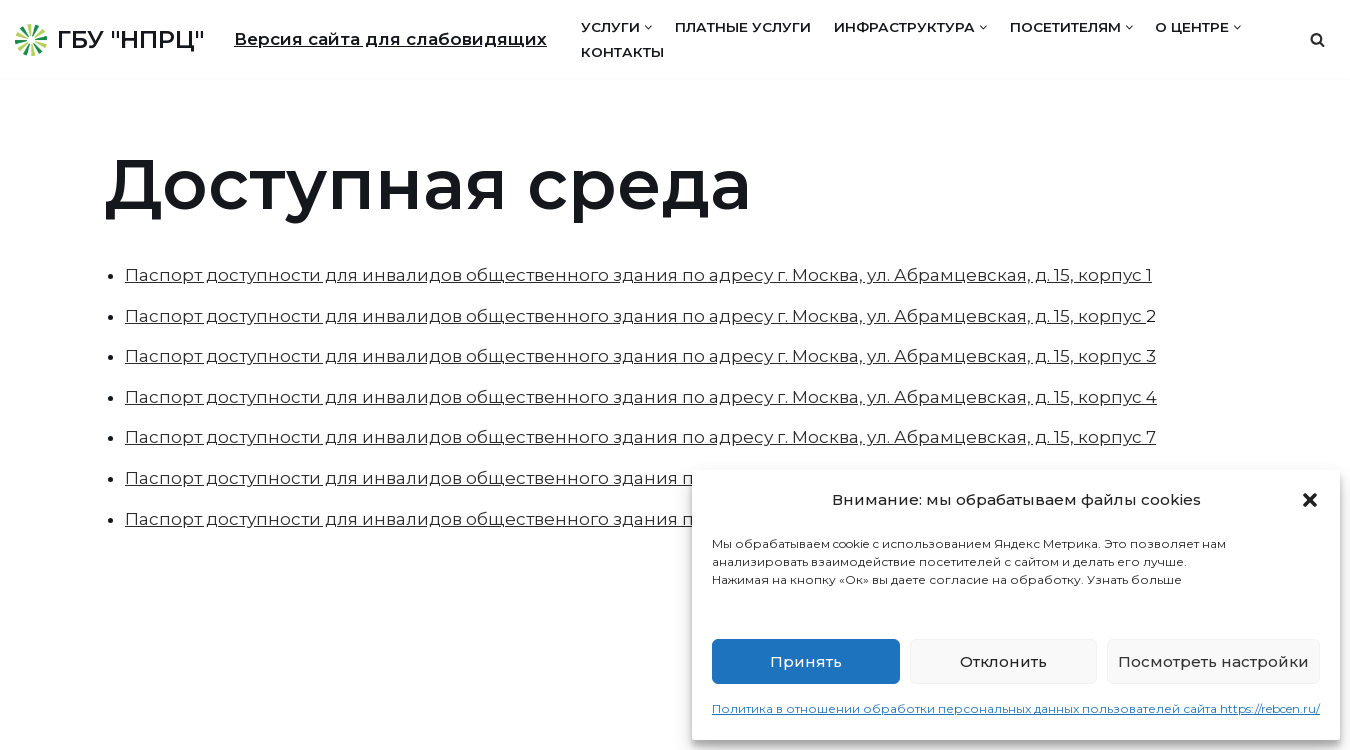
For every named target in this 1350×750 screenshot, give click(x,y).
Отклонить (1003, 661)
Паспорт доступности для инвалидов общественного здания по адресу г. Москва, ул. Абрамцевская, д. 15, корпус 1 (638, 275)
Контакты (622, 52)
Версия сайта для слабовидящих (390, 39)
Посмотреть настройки (1213, 661)
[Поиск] (1317, 39)
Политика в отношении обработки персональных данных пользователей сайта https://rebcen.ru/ (1016, 708)
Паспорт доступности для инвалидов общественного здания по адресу (449, 316)
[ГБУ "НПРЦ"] (109, 39)
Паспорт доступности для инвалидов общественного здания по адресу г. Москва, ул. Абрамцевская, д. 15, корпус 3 (640, 356)
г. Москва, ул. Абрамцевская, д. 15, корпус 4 (967, 397)
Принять (806, 661)
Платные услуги (743, 27)
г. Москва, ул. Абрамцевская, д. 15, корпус (959, 316)
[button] (1310, 500)
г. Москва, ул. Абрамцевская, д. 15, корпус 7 (966, 437)
